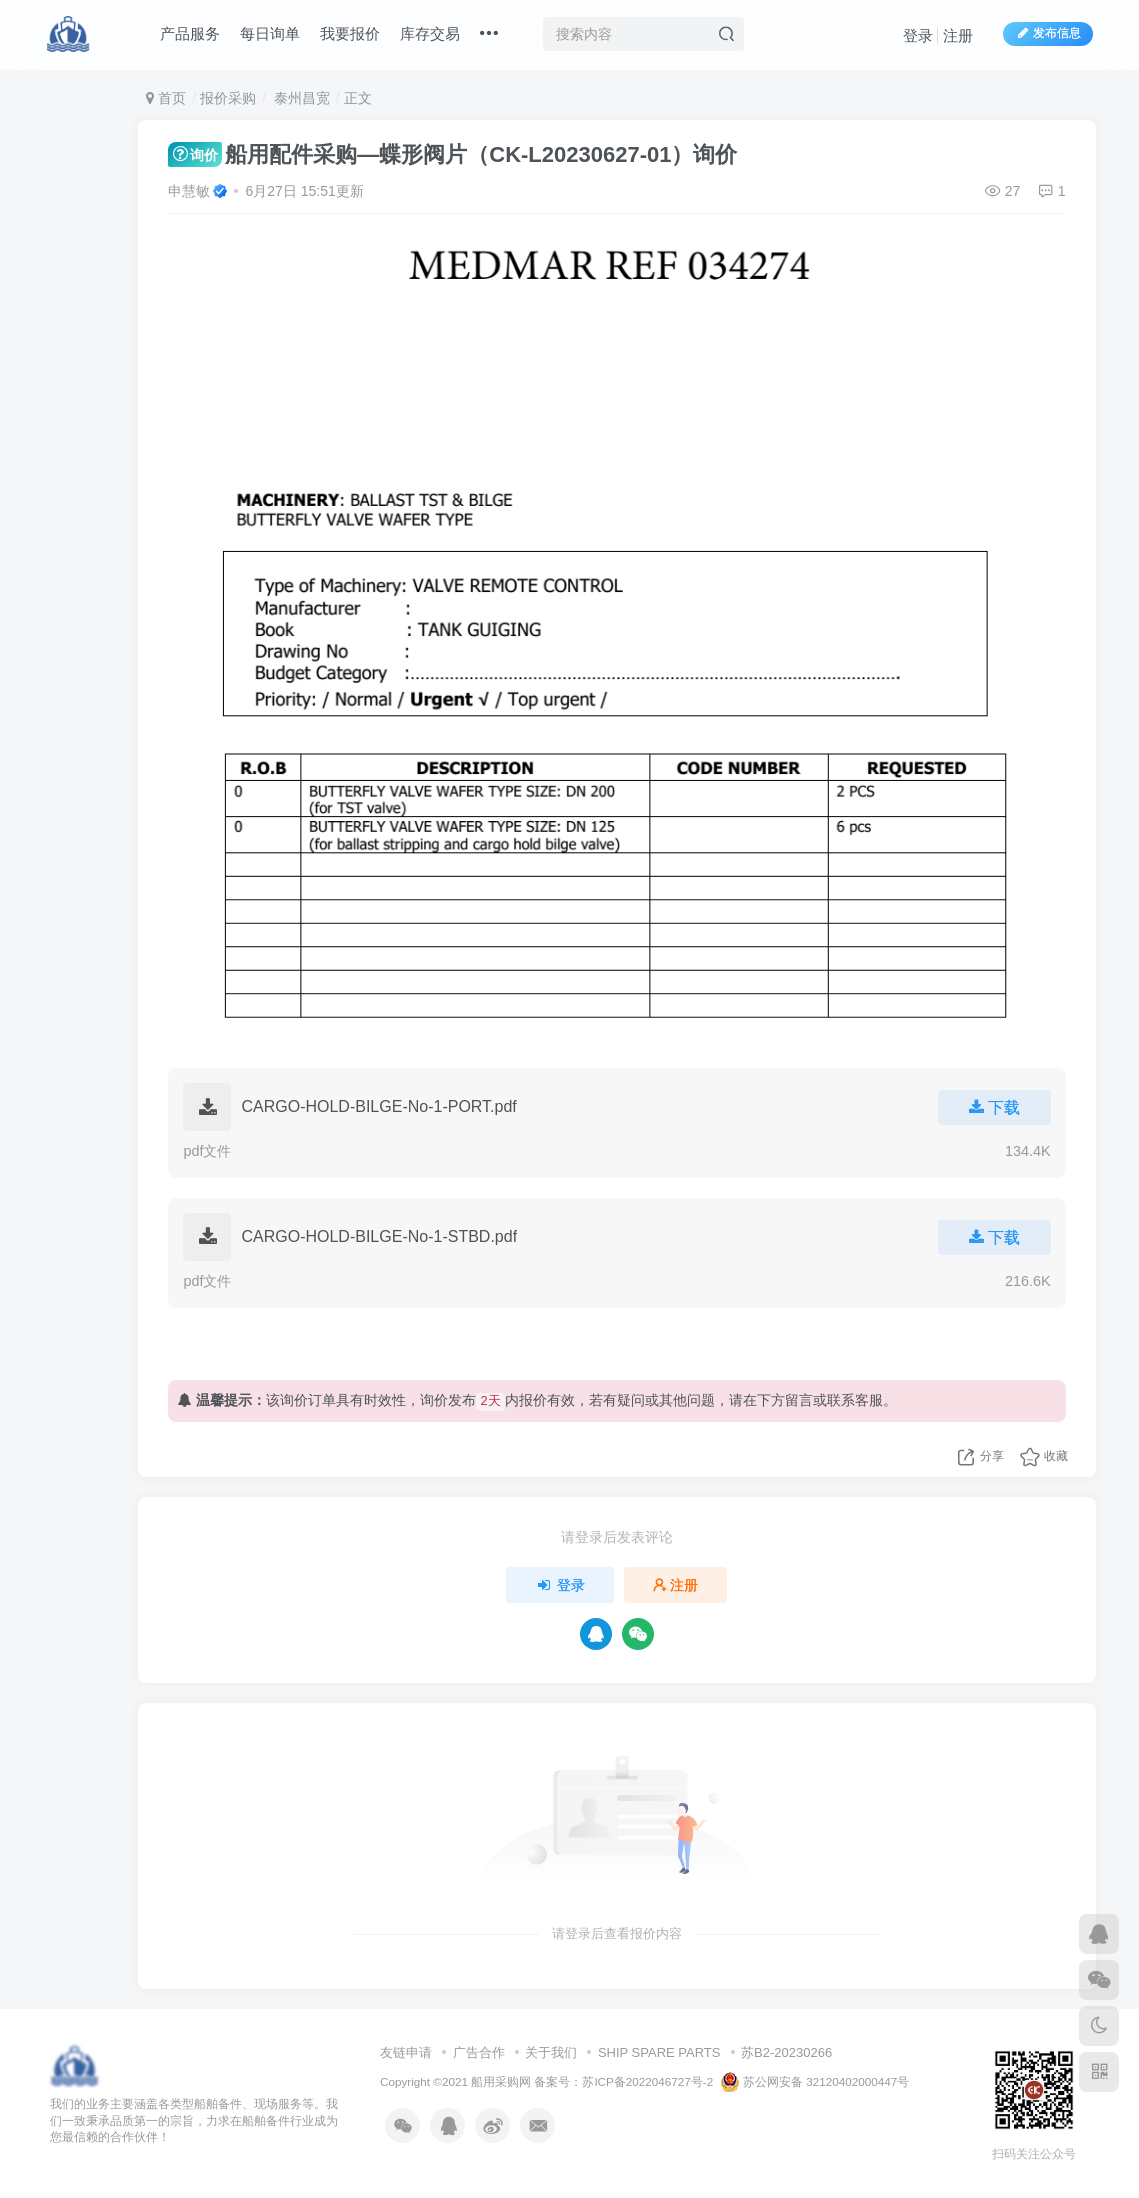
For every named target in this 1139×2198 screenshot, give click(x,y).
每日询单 (271, 33)
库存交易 (431, 33)
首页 (166, 98)
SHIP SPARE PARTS (659, 2052)
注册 (958, 35)
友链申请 (406, 2052)
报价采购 (228, 98)
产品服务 (191, 33)
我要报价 (351, 33)
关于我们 (551, 2052)
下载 (994, 1107)
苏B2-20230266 (786, 2052)
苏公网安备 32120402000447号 (815, 2082)
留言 (799, 1400)
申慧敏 (189, 191)
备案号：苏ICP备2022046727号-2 (623, 2081)
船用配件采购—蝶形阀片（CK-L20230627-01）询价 (452, 154)
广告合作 (479, 2052)
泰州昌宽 (300, 98)
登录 (918, 35)
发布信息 (1048, 33)
